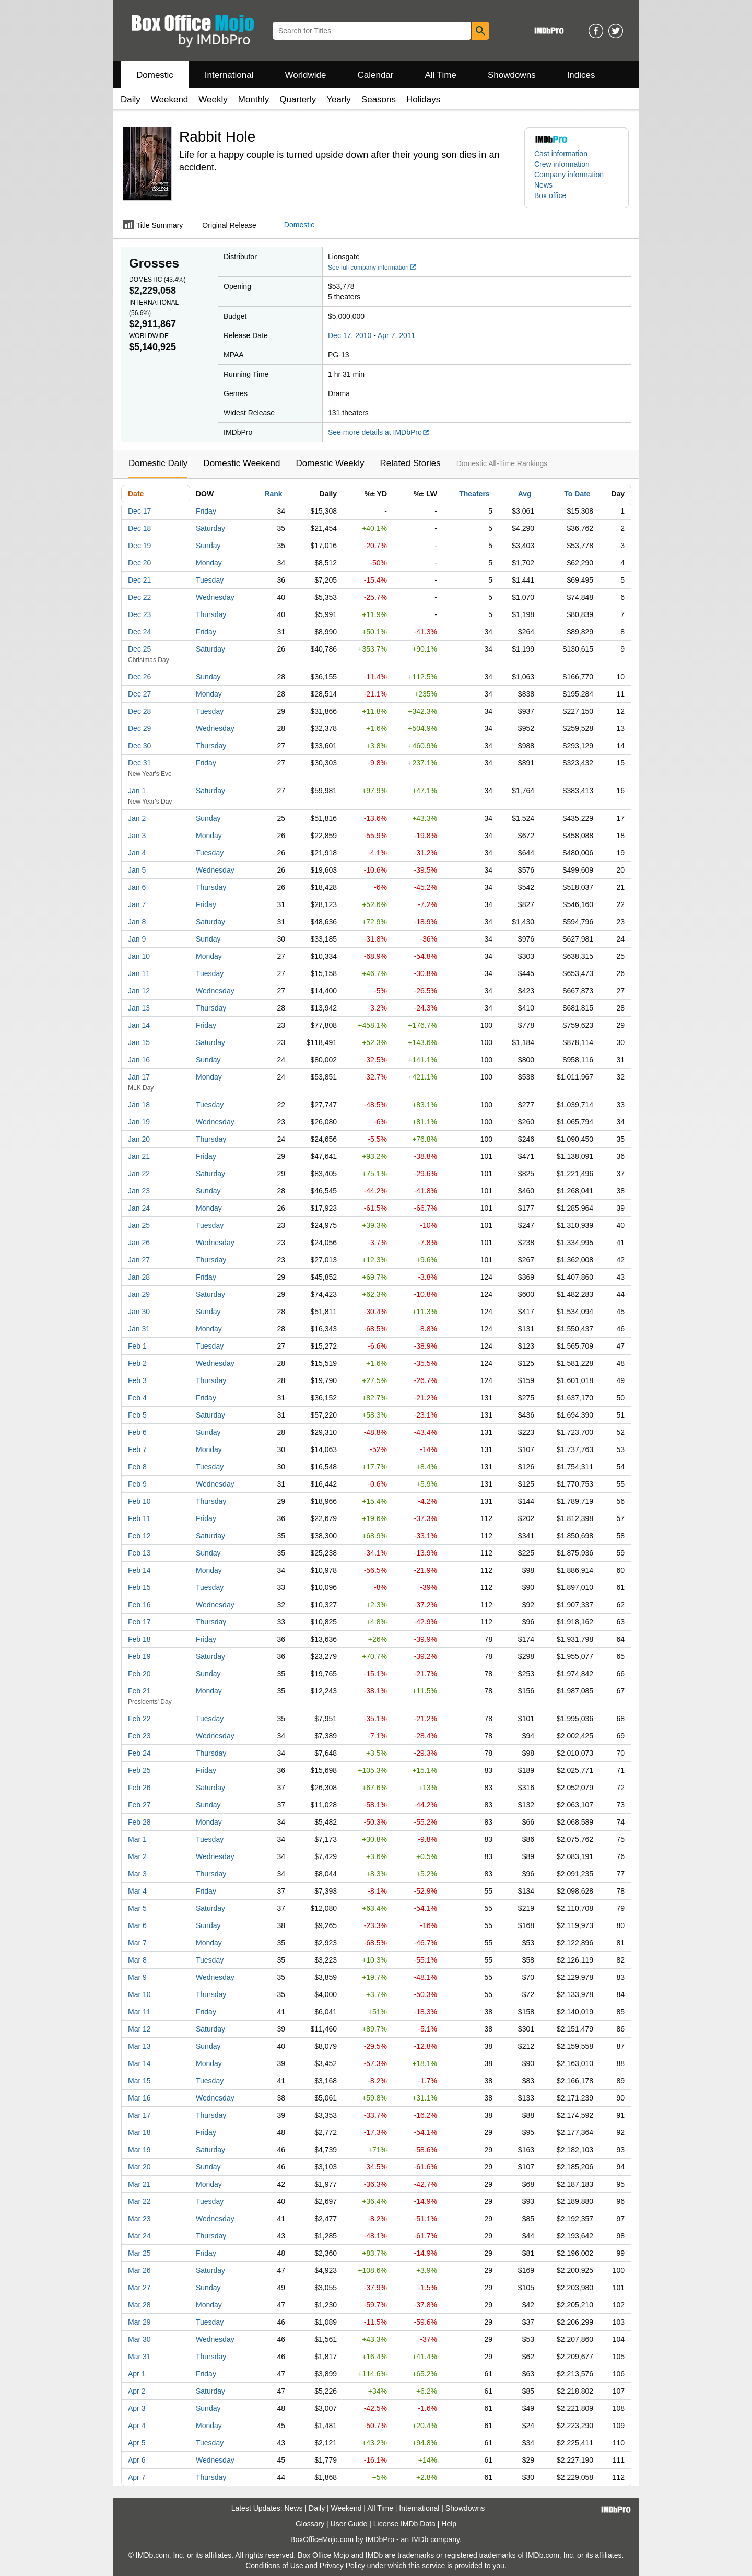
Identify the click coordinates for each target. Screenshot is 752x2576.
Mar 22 (139, 2201)
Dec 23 (139, 614)
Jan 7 (137, 904)
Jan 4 (137, 853)
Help (448, 2524)
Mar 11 (139, 2012)
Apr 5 (136, 2443)
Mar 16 (139, 2098)
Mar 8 (137, 1960)
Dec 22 (139, 597)
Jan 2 (137, 818)
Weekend (170, 100)
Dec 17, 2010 (349, 335)
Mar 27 (139, 2287)
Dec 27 (139, 694)
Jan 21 (139, 1156)
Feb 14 (139, 1570)
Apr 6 (136, 2460)
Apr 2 (136, 2391)
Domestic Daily (157, 463)
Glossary (310, 2524)
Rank (273, 494)
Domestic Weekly (330, 463)
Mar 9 (137, 1977)
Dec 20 (139, 563)
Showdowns (512, 75)
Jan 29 (139, 1294)
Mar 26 (139, 2270)
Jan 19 (139, 1122)
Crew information (562, 164)
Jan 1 (137, 790)
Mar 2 (137, 1856)
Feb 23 (139, 1736)
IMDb (419, 2539)
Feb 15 (139, 1587)
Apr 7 (136, 2477)
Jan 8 (137, 922)
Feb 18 (139, 1639)
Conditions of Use (274, 2565)
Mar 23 (139, 2218)
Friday (206, 511)
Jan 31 (139, 1329)
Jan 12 (139, 991)
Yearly (338, 100)
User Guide (349, 2524)
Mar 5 (137, 1908)
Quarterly (297, 100)
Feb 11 (139, 1518)
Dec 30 (139, 745)
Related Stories (410, 463)
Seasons (378, 100)
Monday (209, 563)
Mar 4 (137, 1891)
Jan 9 (137, 939)
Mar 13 (139, 2046)
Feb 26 (139, 1787)
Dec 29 (139, 728)
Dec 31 (139, 763)
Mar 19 (139, 2149)
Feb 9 (137, 1484)
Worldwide (305, 75)
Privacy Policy (342, 2565)
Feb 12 (139, 1535)
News (543, 185)
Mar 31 (139, 2356)
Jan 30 (139, 1311)
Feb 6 (137, 1432)
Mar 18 (139, 2132)
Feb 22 (139, 1718)
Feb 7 (137, 1449)
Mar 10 (139, 1994)
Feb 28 (139, 1822)
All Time (440, 75)
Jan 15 (139, 1042)
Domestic (154, 75)
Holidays (423, 100)
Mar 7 (137, 1943)
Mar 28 (139, 2305)
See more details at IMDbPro (379, 432)
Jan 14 (139, 1025)
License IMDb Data (404, 2524)
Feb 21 (139, 1691)
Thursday (211, 614)
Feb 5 (137, 1415)
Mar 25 (139, 2253)
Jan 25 (139, 1225)
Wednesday (215, 597)
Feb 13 (139, 1553)
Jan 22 (139, 1173)
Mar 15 (139, 2080)
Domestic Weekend (241, 463)
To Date (577, 494)
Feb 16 (139, 1604)
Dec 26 (139, 676)
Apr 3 (136, 2408)
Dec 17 (139, 511)
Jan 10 (139, 956)
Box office (550, 195)
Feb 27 (139, 1805)
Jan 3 (137, 835)
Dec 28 (139, 711)
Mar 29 (139, 2322)
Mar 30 (139, 2339)
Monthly (253, 100)
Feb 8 (137, 1467)
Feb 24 (139, 1753)
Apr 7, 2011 (396, 335)
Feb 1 (137, 1346)
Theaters (474, 494)
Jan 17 (139, 1077)
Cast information (561, 153)
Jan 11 (139, 973)
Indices (581, 75)
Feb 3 (137, 1380)
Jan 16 (139, 1059)
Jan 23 (139, 1191)
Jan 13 (139, 1008)
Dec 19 (139, 545)
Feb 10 (139, 1501)
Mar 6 (137, 1925)
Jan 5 (137, 870)
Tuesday (210, 580)
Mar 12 (139, 2029)
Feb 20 (139, 1673)
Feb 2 (137, 1363)
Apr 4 (136, 2425)
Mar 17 (139, 2115)
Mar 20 (139, 2167)
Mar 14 (139, 2063)
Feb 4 (137, 1398)
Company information (569, 174)
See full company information (372, 267)
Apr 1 (136, 2374)
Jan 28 (139, 1277)
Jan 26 (139, 1242)
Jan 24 (139, 1208)
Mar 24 (139, 2236)
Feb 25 (139, 1770)
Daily (130, 100)
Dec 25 (139, 649)
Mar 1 (137, 1839)
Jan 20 (139, 1139)
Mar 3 (137, 1874)
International (229, 75)
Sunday (208, 545)
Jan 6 (137, 887)
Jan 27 (139, 1260)
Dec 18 (139, 528)
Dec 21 (139, 580)
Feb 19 (139, 1656)
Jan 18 (139, 1104)
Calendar (376, 75)
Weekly (212, 100)
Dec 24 (139, 632)
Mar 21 (139, 2184)
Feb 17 (139, 1622)
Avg (525, 494)
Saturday (210, 528)
